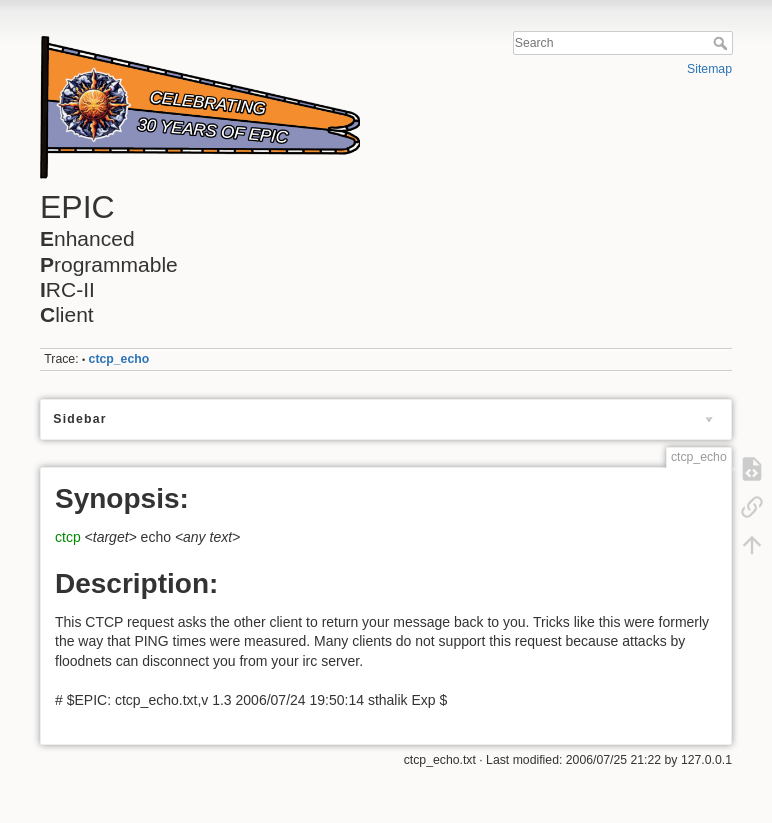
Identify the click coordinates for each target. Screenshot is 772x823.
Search (722, 43)
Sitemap (709, 69)
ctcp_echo (119, 359)
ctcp (68, 537)
